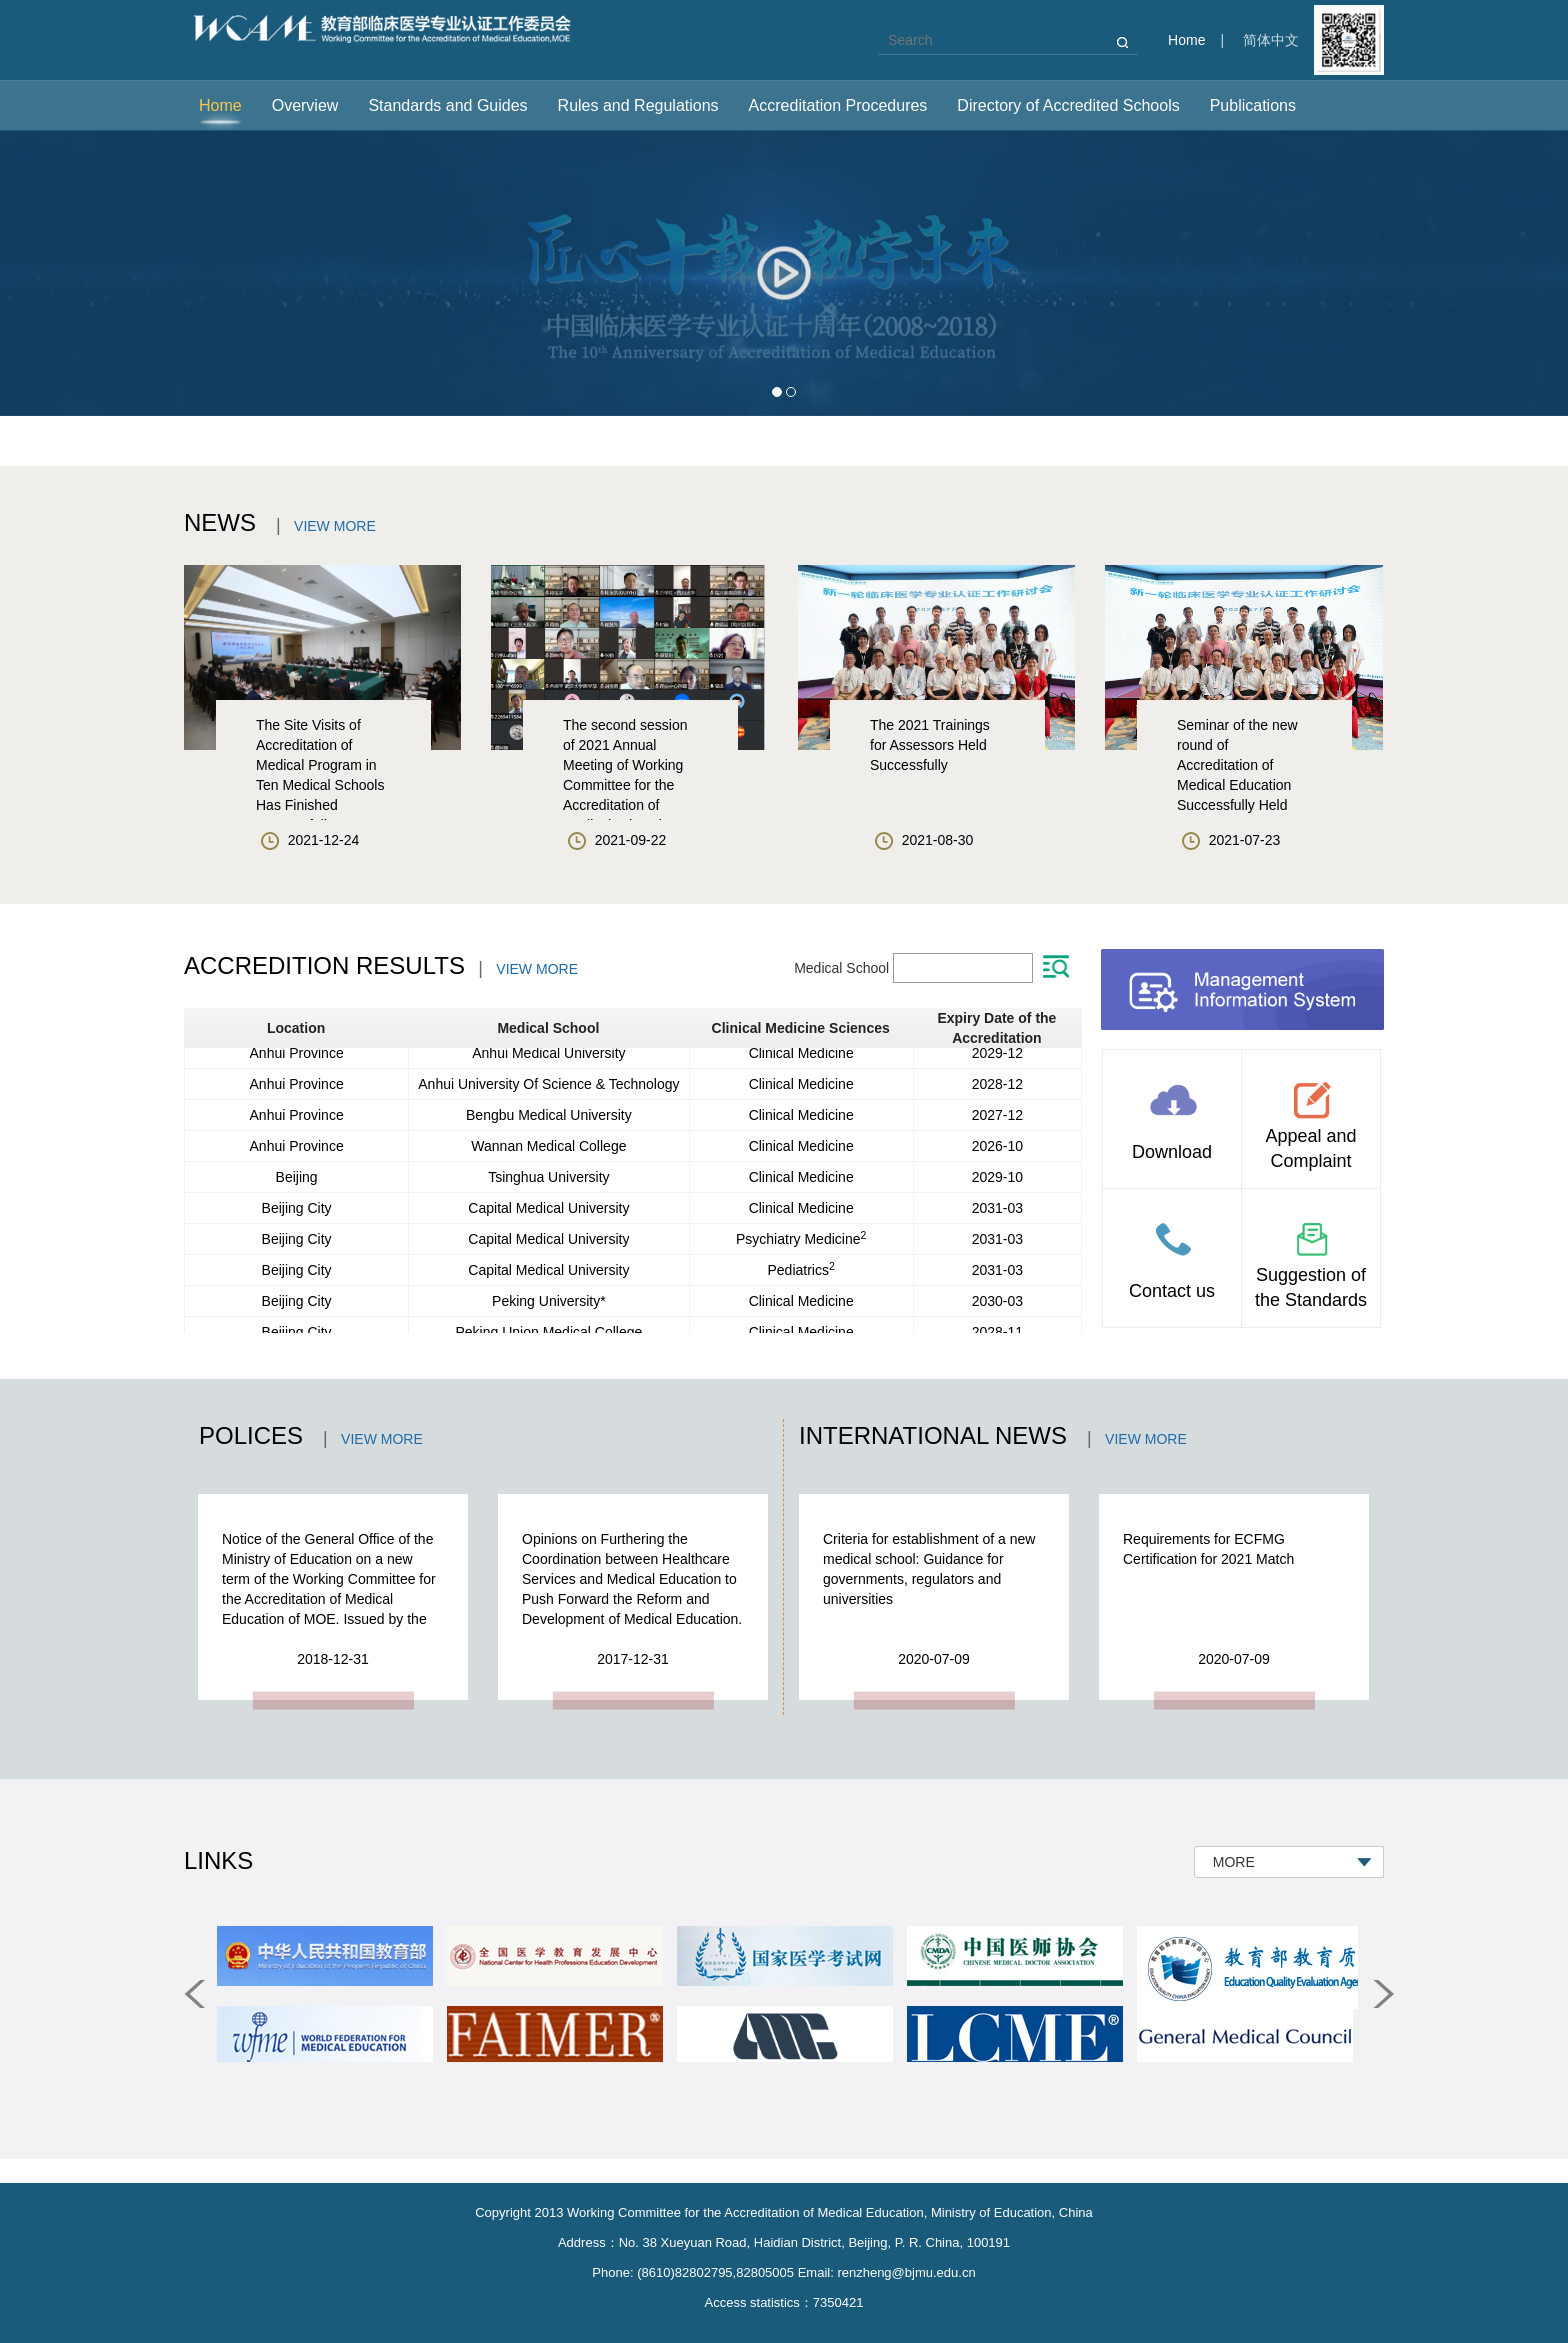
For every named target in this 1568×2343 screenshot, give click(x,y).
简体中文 (1271, 40)
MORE (1237, 1862)
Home (1186, 40)
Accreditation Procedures (838, 105)
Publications (1253, 105)
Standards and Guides (447, 105)
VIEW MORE (335, 526)
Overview (305, 105)
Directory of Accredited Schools (1068, 105)
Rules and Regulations (638, 105)
